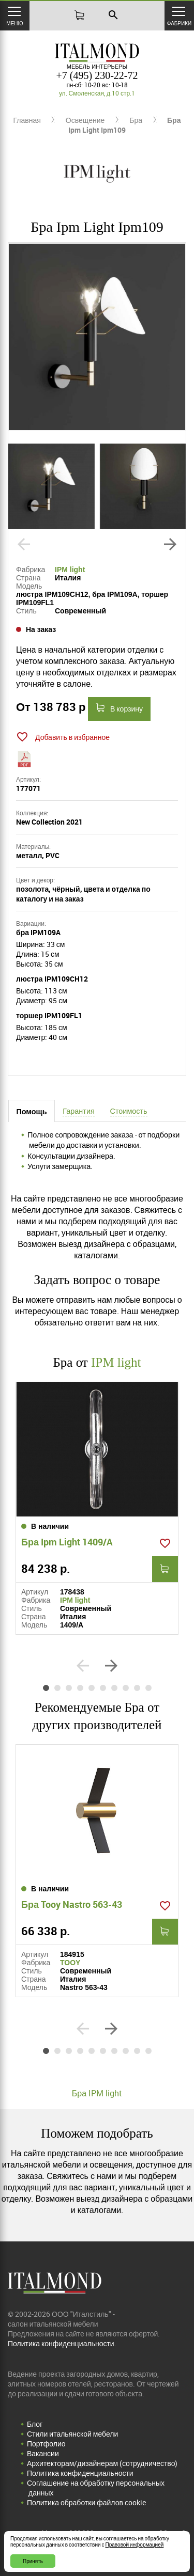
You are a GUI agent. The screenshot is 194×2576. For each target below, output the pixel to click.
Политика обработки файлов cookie (86, 2502)
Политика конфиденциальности (80, 2473)
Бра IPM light (97, 2093)
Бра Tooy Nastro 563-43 (71, 1904)
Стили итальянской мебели (72, 2434)
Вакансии (43, 2453)
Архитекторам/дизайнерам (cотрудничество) (102, 2463)
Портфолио (46, 2443)
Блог (34, 2424)
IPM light (70, 569)
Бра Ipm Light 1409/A (67, 1542)
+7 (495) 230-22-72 (97, 75)
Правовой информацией (135, 2544)
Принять (33, 2561)
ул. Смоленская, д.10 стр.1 (97, 93)
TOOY (70, 1962)
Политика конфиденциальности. (62, 2343)
